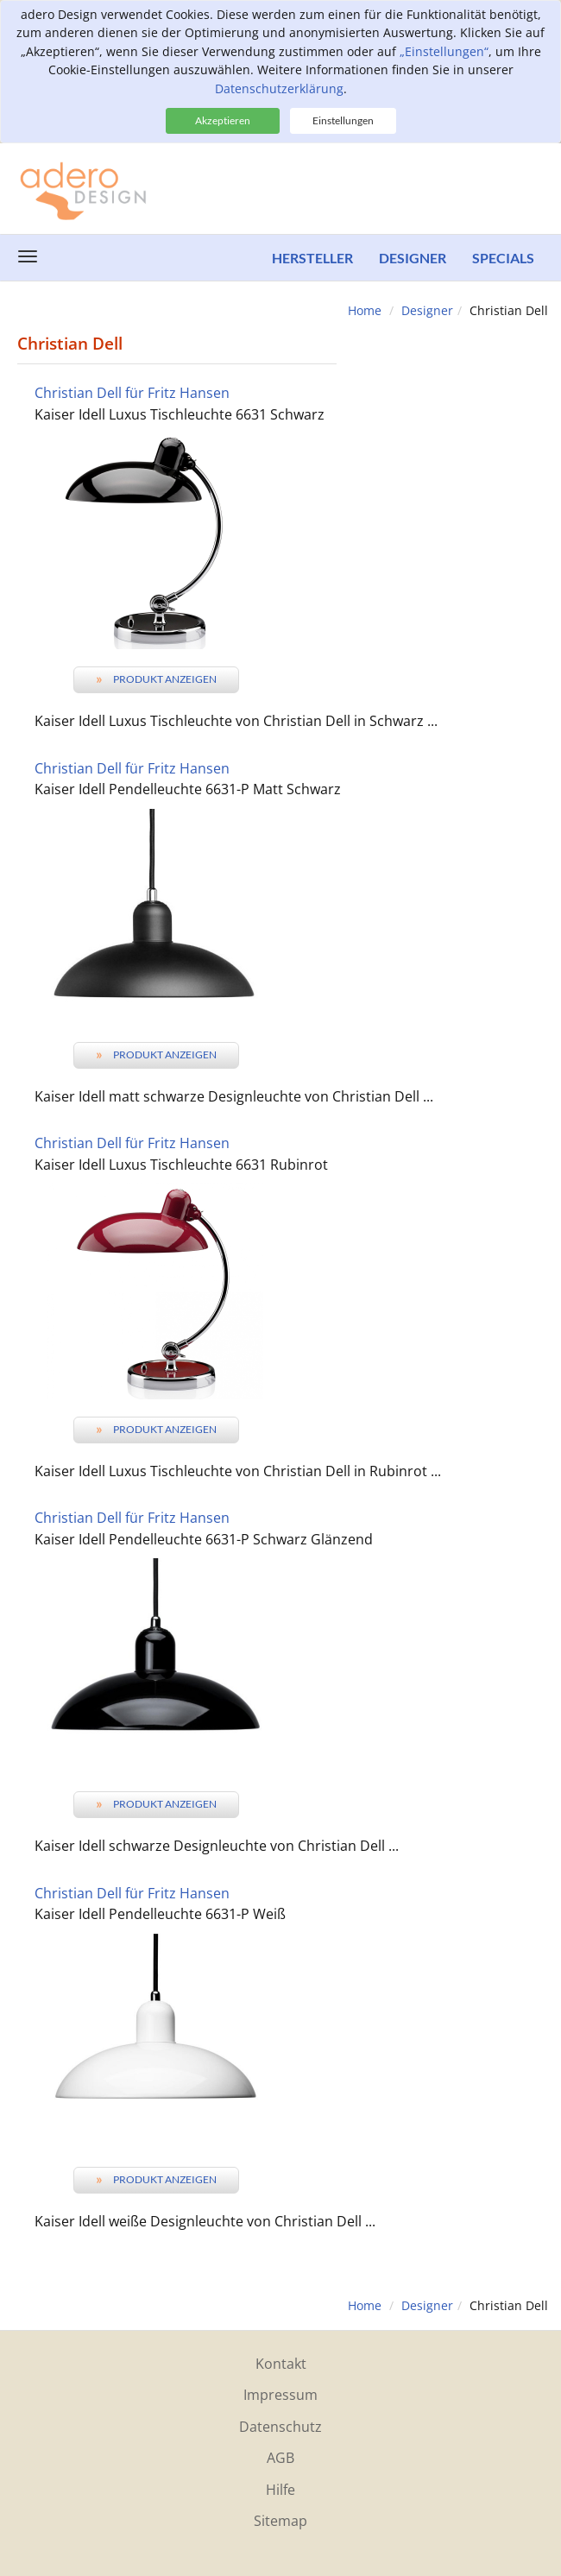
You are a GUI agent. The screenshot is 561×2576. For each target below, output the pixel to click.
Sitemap (280, 2520)
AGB (280, 2457)
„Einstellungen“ (444, 51)
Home (364, 310)
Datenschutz (280, 2426)
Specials (503, 257)
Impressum (280, 2394)
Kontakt (280, 2363)
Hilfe (280, 2489)
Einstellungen (343, 120)
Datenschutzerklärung (279, 88)
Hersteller (312, 257)
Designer (412, 257)
